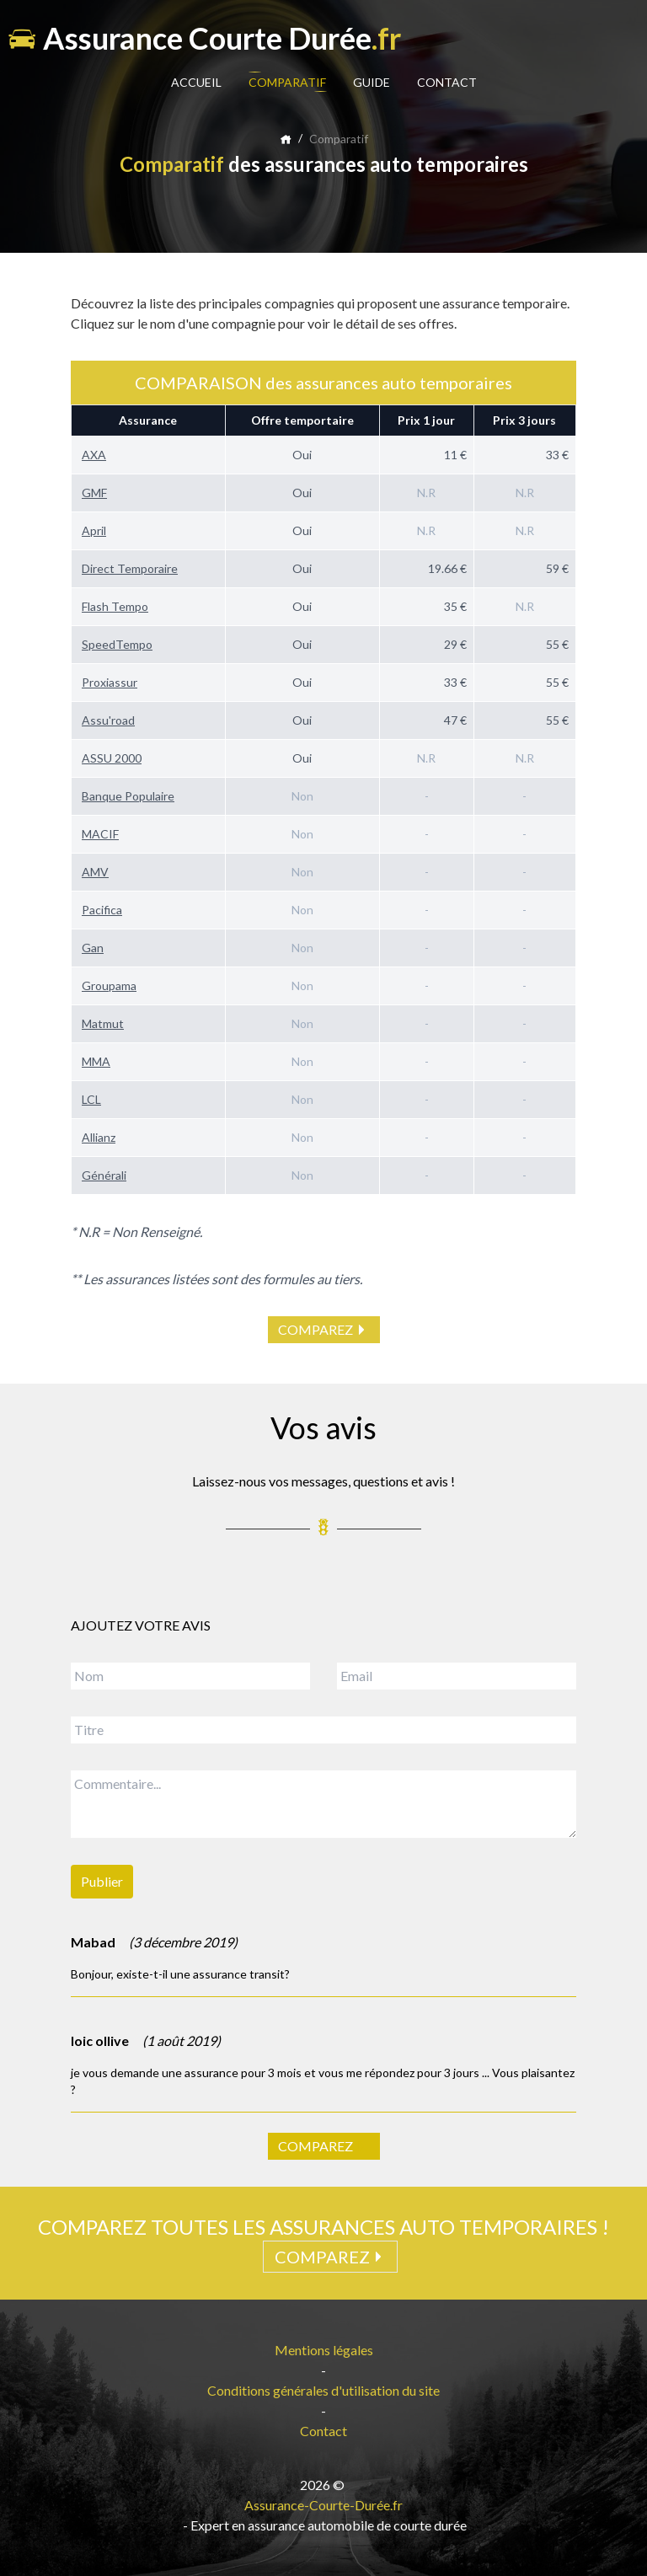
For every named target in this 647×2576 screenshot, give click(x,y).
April (94, 530)
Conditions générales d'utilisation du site (323, 2390)
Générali (104, 1175)
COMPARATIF (287, 82)
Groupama (109, 985)
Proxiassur (109, 682)
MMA (96, 1061)
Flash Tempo (115, 606)
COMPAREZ (324, 1329)
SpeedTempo (117, 644)
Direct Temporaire (130, 568)
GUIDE (371, 82)
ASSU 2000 (112, 758)
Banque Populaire (128, 796)
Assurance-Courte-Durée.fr (323, 2505)
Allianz (98, 1137)
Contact (323, 2431)
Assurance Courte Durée (204, 38)
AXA (94, 454)
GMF (94, 492)
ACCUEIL (196, 82)
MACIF (100, 834)
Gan (93, 947)
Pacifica (102, 909)
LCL (91, 1099)
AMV (95, 872)
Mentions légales (324, 2350)
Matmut (103, 1023)
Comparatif (338, 138)
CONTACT (447, 82)
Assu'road (108, 720)
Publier (102, 1881)
